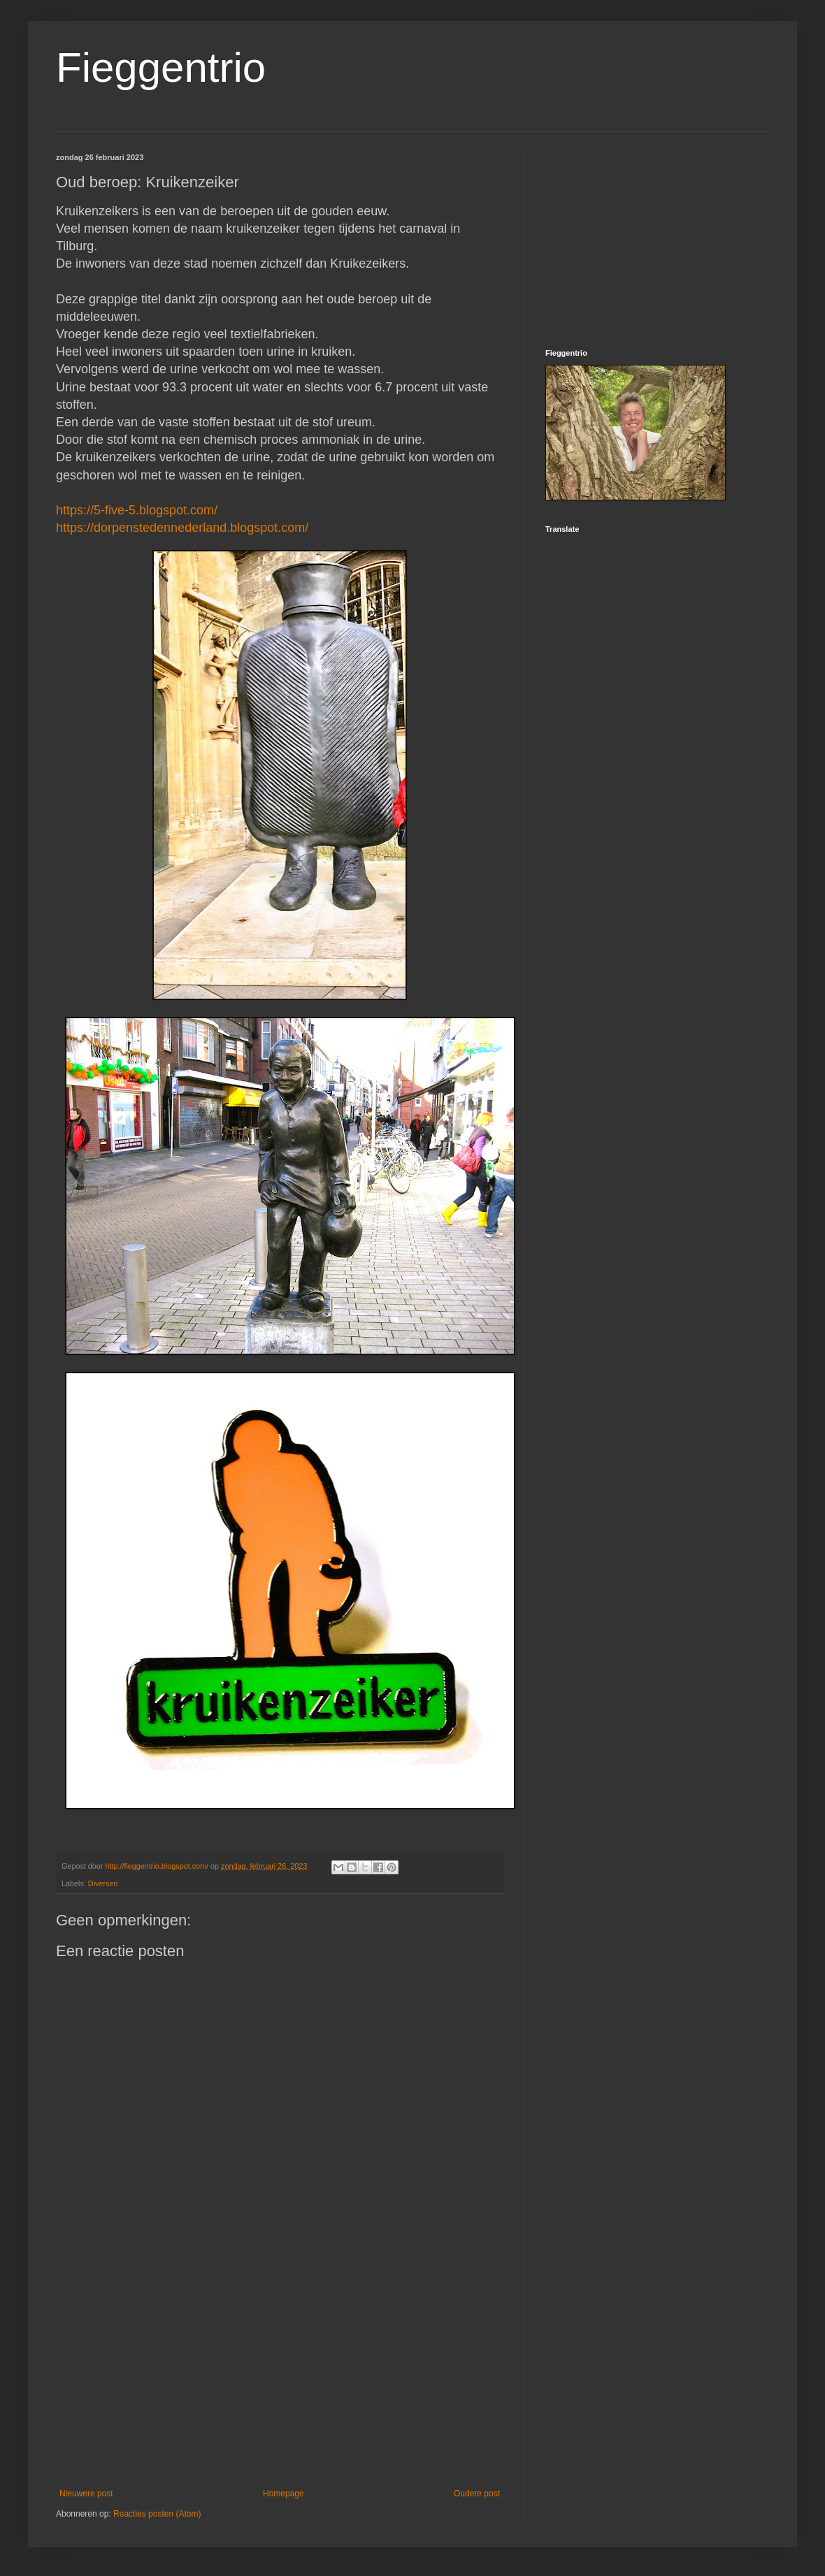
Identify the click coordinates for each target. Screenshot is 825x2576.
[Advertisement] (279, 2373)
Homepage (283, 2493)
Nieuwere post (86, 2493)
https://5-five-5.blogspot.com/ (136, 510)
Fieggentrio (161, 67)
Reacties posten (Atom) (157, 2514)
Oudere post (477, 2493)
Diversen (103, 1883)
